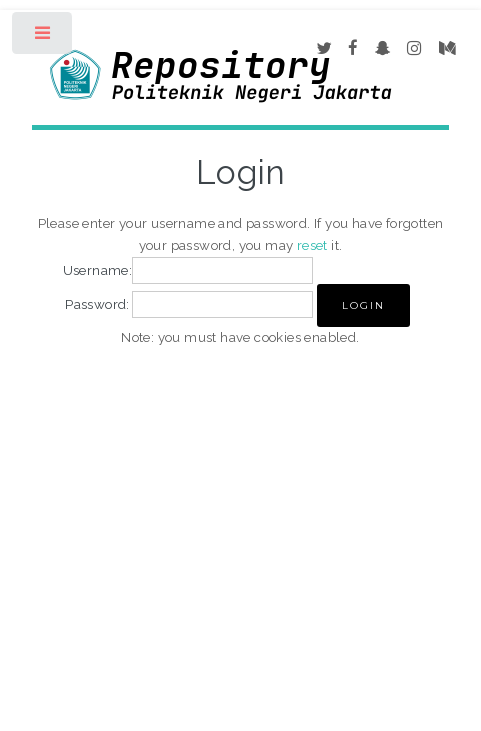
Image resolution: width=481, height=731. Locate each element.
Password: (97, 304)
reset (312, 245)
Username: (98, 270)
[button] (363, 305)
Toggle (43, 37)
